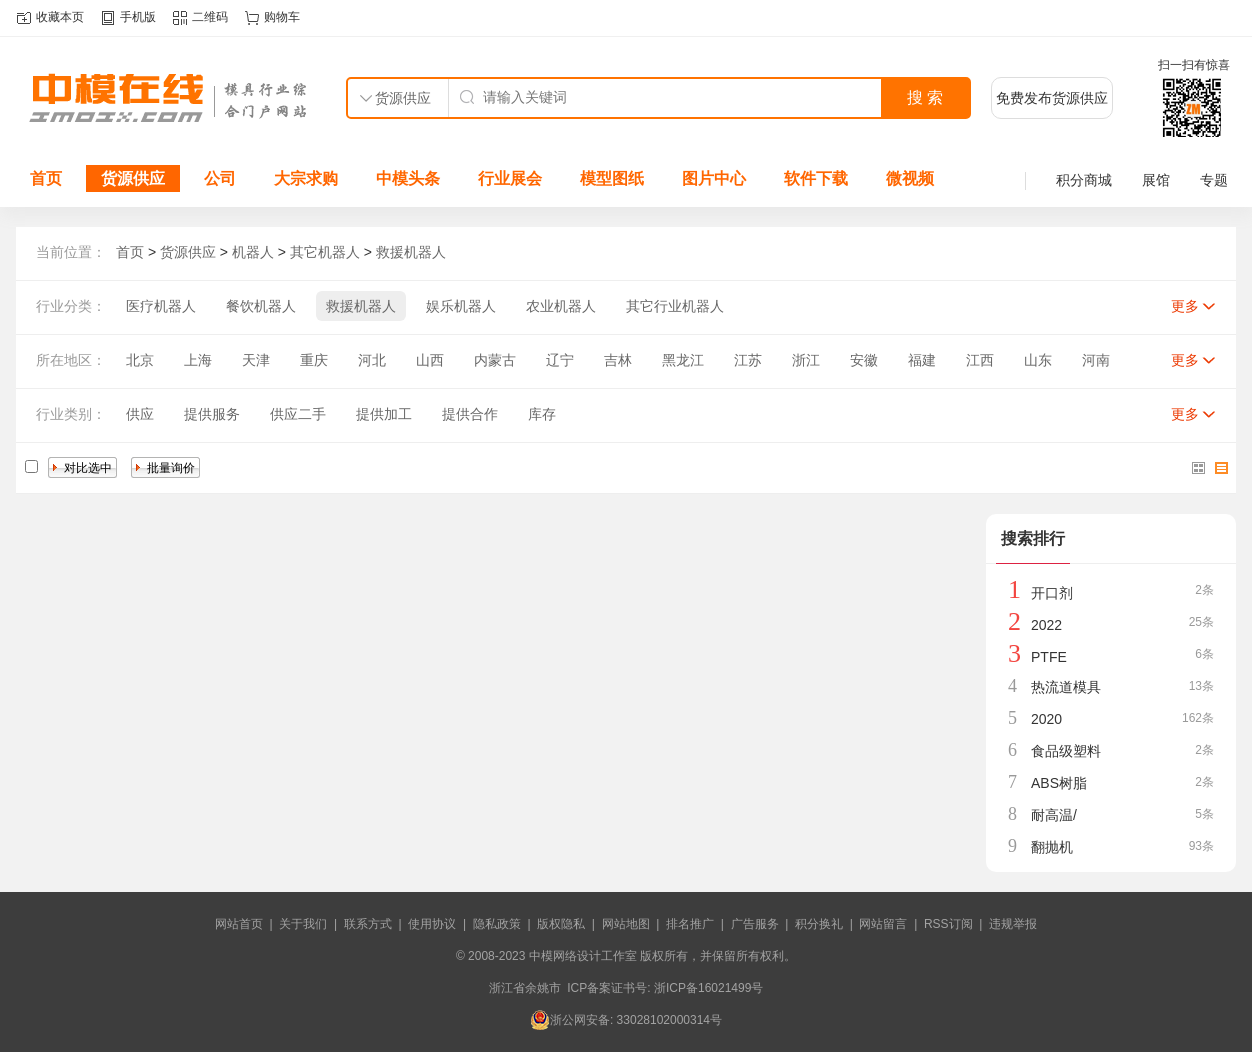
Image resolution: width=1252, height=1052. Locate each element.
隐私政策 (497, 924)
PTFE (1049, 657)
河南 (1096, 360)
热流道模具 (1066, 687)
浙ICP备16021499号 (708, 988)
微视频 (910, 178)
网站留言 (883, 924)
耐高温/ (1054, 815)
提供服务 (212, 414)
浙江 (806, 360)
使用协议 (432, 924)
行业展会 (510, 178)
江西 (980, 360)
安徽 (864, 360)
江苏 (748, 360)
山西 (430, 360)
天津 (256, 360)
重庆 (314, 360)
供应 (140, 414)
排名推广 (690, 924)
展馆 (1156, 180)
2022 (1046, 625)
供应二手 (298, 414)
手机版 (138, 17)
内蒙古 (495, 360)
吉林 (618, 360)
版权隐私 (561, 924)
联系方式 (368, 924)
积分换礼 (819, 924)
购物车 (282, 17)
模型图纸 (612, 178)
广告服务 (755, 924)
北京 (140, 360)
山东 (1038, 360)
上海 (198, 360)
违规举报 (1013, 924)
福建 (922, 360)
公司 (220, 178)
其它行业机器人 (675, 306)
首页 (46, 178)
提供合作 (470, 414)
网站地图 (626, 924)
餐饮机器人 (261, 306)
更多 (1185, 306)
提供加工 (384, 414)
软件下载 (816, 178)
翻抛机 (1052, 847)
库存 (542, 414)
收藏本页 (60, 17)
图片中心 (714, 178)
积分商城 (1084, 180)
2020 (1046, 719)
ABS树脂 (1059, 783)
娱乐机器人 (461, 306)
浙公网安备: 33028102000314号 (626, 1020)
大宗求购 (306, 178)
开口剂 (1052, 593)
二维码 (210, 17)
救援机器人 (411, 252)
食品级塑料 (1066, 751)
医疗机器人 (161, 306)
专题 (1214, 180)
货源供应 (133, 178)
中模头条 (408, 178)
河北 (372, 360)
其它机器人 (325, 252)
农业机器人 (561, 306)
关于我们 (303, 924)
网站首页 (239, 924)
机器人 (253, 252)
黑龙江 (683, 360)
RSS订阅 (948, 924)
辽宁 (560, 360)
